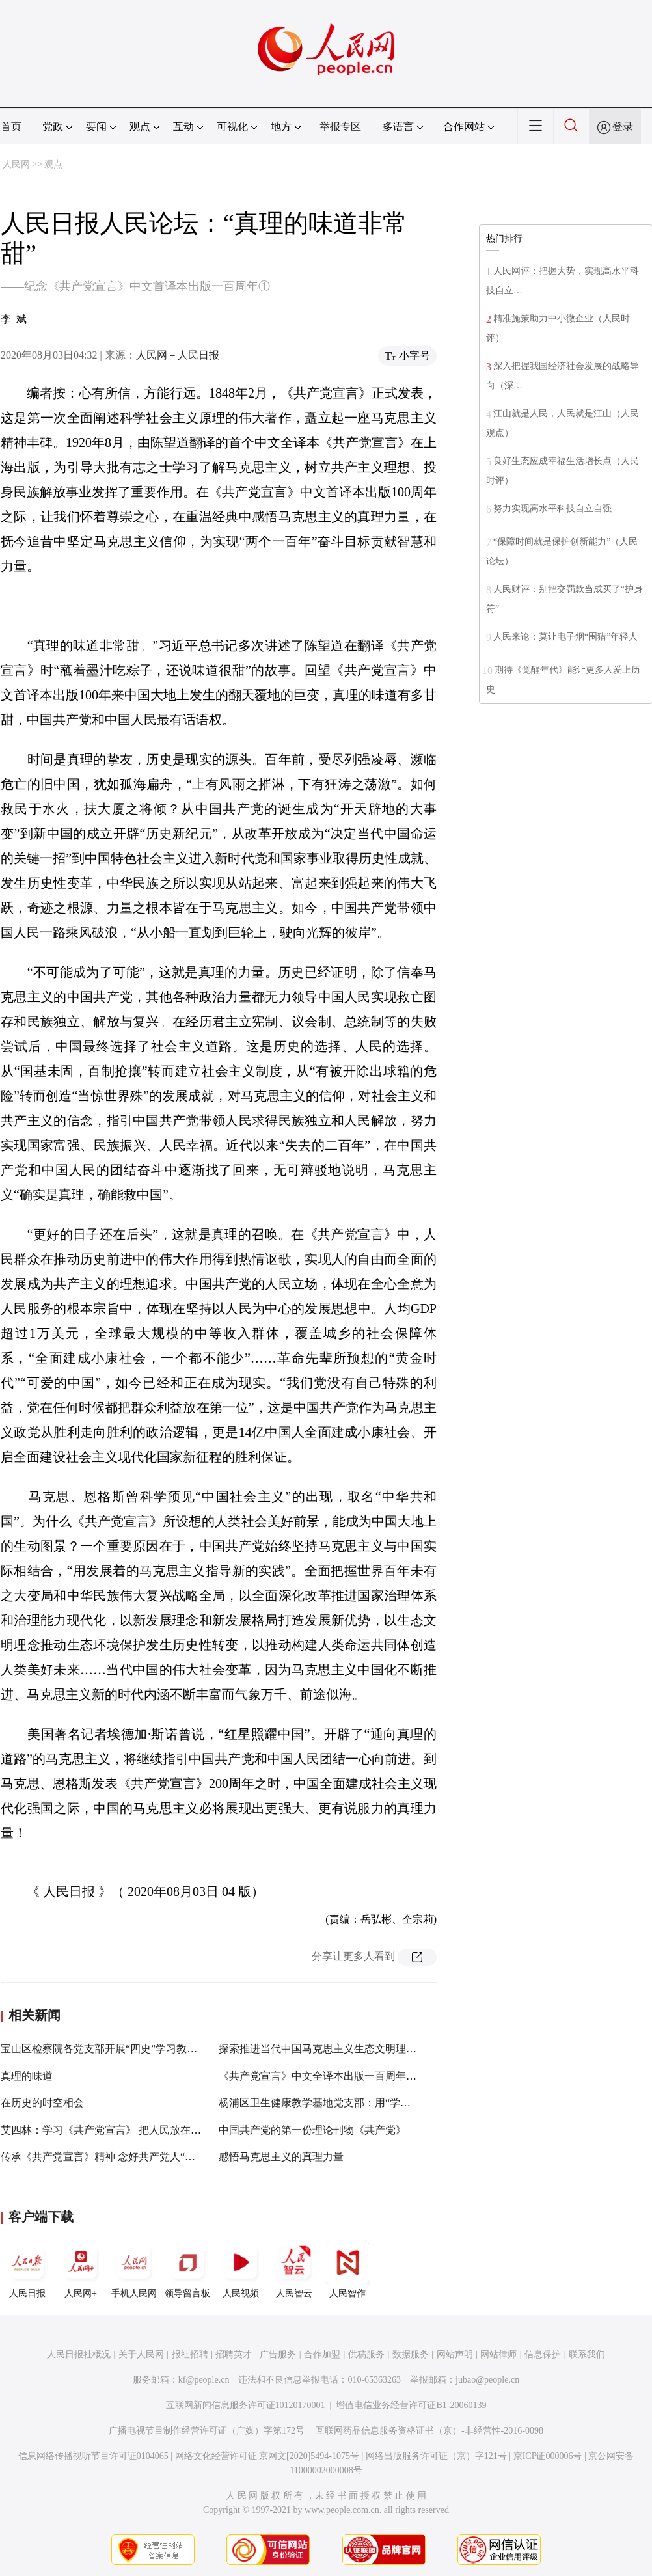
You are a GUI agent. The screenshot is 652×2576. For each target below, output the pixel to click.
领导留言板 (187, 2269)
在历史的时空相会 (42, 2102)
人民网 (16, 164)
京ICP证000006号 (547, 2456)
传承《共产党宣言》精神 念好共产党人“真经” (105, 2156)
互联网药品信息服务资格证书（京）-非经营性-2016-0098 (429, 2430)
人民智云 (294, 2269)
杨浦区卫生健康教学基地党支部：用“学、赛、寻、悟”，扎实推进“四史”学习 (394, 2102)
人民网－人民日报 (177, 354)
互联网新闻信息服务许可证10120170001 (245, 2405)
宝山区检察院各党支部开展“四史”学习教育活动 (109, 2048)
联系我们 (587, 2354)
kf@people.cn (204, 2380)
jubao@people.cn (487, 2380)
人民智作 (347, 2269)
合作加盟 (322, 2354)
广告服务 (278, 2354)
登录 (622, 126)
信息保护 (542, 2354)
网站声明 (455, 2354)
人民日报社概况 (79, 2354)
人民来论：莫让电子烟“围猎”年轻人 (565, 637)
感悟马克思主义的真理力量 (281, 2156)
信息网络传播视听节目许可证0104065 (93, 2456)
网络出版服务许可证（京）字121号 (436, 2456)
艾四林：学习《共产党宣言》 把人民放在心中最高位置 (127, 2129)
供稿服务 (366, 2354)
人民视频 (241, 2269)
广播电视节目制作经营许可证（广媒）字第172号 (207, 2430)
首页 (11, 126)
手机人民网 (134, 2269)
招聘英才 (233, 2354)
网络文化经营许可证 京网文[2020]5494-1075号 (267, 2456)
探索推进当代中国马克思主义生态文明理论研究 (328, 2048)
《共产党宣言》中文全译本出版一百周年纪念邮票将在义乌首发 (364, 2075)
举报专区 (340, 126)
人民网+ (80, 2269)
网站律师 (498, 2354)
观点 (53, 164)
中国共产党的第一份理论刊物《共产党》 (312, 2129)
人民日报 (27, 2269)
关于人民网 (141, 2354)
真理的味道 (27, 2075)
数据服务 (410, 2354)
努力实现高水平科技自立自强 (552, 508)
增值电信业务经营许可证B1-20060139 (411, 2405)
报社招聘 (190, 2354)
